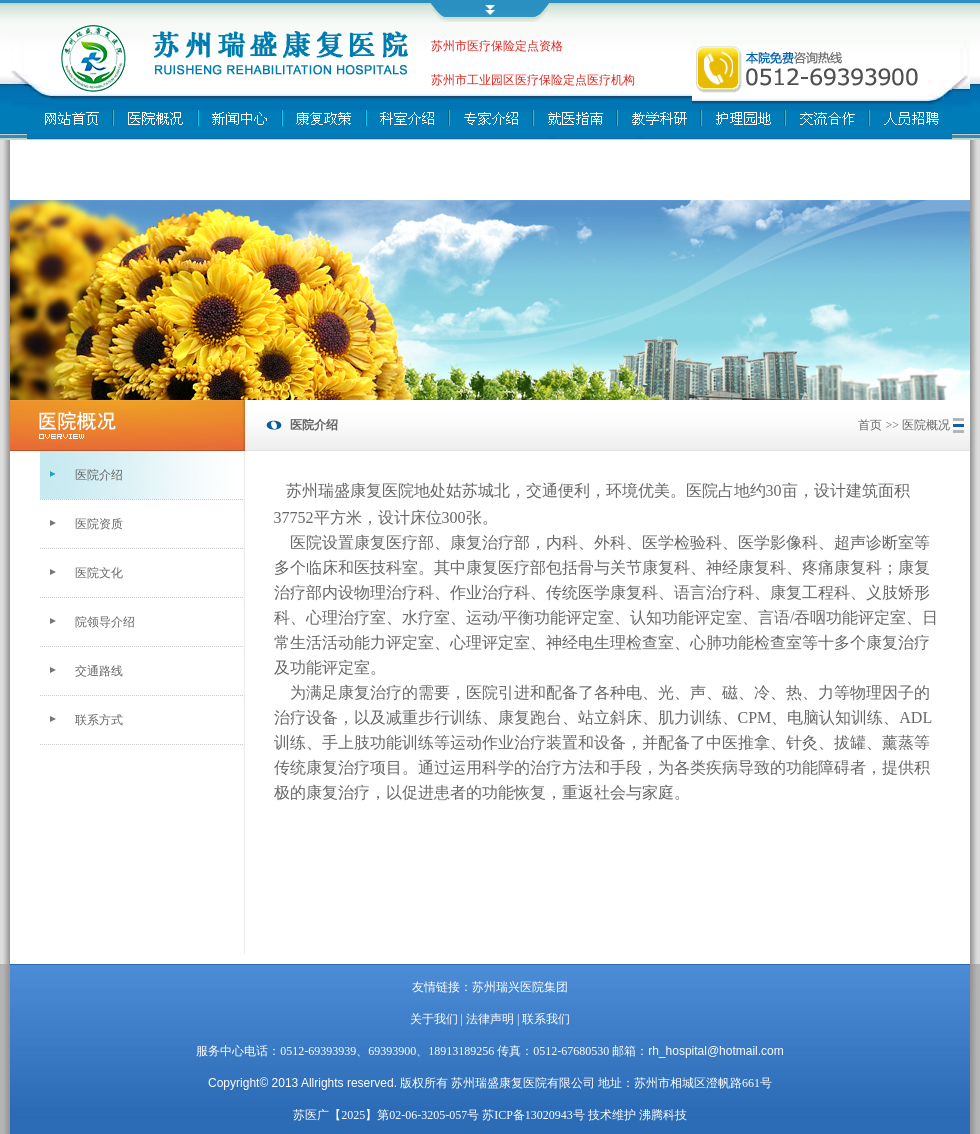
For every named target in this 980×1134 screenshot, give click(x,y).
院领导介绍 (105, 622)
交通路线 (99, 671)
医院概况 (926, 425)
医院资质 (99, 524)
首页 (870, 425)
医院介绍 (99, 475)
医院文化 (99, 573)
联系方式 (99, 720)
